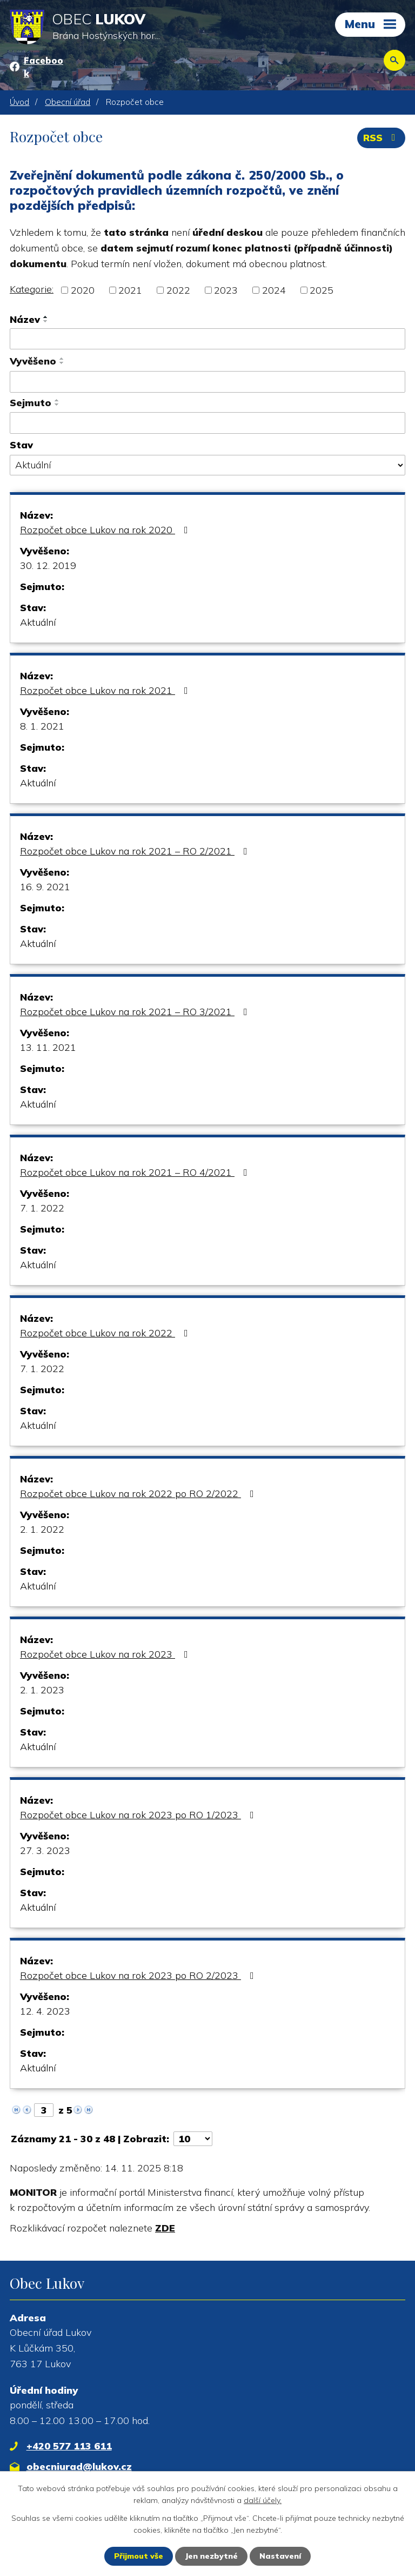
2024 (274, 290)
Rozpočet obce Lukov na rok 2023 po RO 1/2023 (139, 1815)
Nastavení (280, 2556)
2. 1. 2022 (42, 1529)
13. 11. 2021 (48, 1047)
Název (25, 319)
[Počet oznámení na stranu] (192, 2138)
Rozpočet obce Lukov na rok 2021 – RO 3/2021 (136, 1011)
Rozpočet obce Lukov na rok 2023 (106, 1654)
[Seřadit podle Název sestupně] (46, 321)
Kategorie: (31, 289)
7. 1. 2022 (42, 1208)
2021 (130, 290)
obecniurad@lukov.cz (79, 2466)
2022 (178, 290)
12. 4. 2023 (45, 2011)
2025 (321, 290)
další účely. (263, 2500)
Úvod (19, 102)
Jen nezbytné (211, 2556)
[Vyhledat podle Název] (207, 339)
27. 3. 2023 (45, 1850)
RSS (381, 137)
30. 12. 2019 (48, 565)
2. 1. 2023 (42, 1690)
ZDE (165, 2228)
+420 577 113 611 (69, 2446)
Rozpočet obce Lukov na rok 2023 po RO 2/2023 (139, 1975)
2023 (226, 290)
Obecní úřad (67, 102)
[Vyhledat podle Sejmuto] (207, 423)
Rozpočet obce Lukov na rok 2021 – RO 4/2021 (136, 1172)
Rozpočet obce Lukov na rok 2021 (106, 690)
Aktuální (38, 622)
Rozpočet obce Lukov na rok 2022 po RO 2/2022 (139, 1493)
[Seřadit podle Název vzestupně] (46, 317)
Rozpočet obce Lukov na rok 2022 (106, 1333)
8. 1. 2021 (42, 726)
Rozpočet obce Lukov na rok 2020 (106, 530)
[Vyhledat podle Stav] (207, 465)
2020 (83, 290)
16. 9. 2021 (45, 886)
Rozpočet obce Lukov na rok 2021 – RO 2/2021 (136, 851)
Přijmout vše (138, 2556)
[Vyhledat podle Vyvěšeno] (207, 382)
